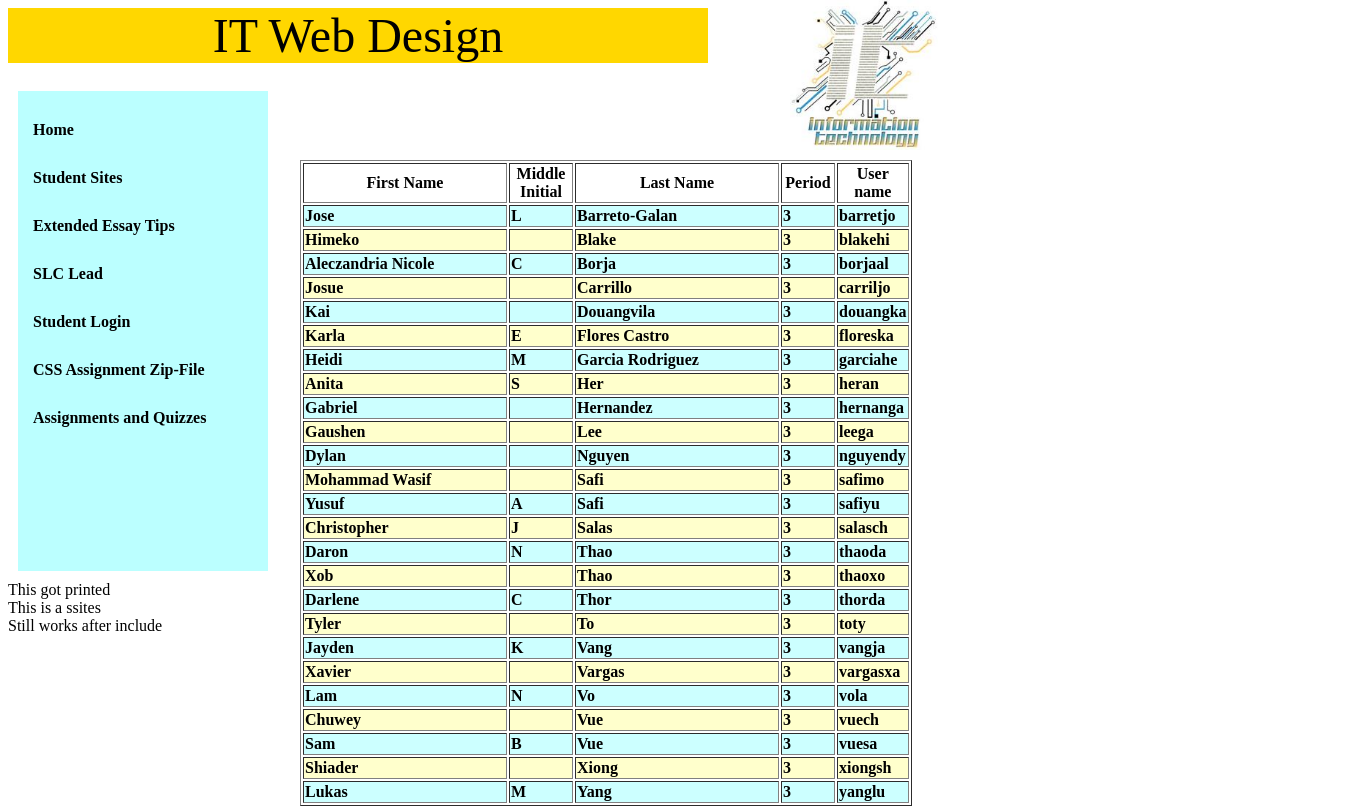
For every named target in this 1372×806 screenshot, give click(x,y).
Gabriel (331, 407)
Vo (586, 695)
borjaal (864, 263)
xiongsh (865, 767)
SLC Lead (68, 273)
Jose (319, 215)
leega (856, 431)
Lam (321, 695)
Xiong (597, 767)
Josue (324, 287)
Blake (596, 239)
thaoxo (862, 575)
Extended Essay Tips (104, 225)
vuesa (858, 743)
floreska (866, 335)
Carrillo (604, 287)
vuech (859, 719)
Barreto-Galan (627, 215)
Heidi (323, 359)
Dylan (325, 455)
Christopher (347, 527)
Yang (594, 791)
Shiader (331, 767)
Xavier (328, 671)
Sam (320, 743)
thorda (862, 599)
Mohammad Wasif (368, 479)
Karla (325, 335)
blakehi (864, 239)
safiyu (859, 503)
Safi (590, 479)
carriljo (865, 287)
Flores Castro (623, 335)
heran (859, 383)
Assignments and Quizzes (119, 417)
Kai (317, 311)
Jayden (329, 647)
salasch (863, 527)
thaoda (862, 551)
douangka (873, 311)
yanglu (862, 791)
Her (590, 383)
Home (53, 129)
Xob (319, 575)
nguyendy (872, 455)
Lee (589, 431)
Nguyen (603, 455)
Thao (595, 551)
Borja (596, 263)
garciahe (868, 359)
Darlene (332, 599)
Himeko (332, 239)
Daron (326, 551)
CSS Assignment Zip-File (119, 369)
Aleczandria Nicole (369, 263)
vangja (862, 647)
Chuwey (333, 719)
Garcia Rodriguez (638, 359)
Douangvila (616, 311)
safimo (861, 479)
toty (852, 623)
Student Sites (77, 177)
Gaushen (335, 431)
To (585, 623)
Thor (594, 599)
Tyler (323, 623)
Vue (590, 719)
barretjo (867, 215)
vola (853, 695)
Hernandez (615, 407)
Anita (324, 383)
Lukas (326, 791)
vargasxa (869, 671)
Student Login (81, 321)
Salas (595, 527)
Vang (594, 647)
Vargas (600, 671)
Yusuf (324, 503)
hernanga (871, 407)
